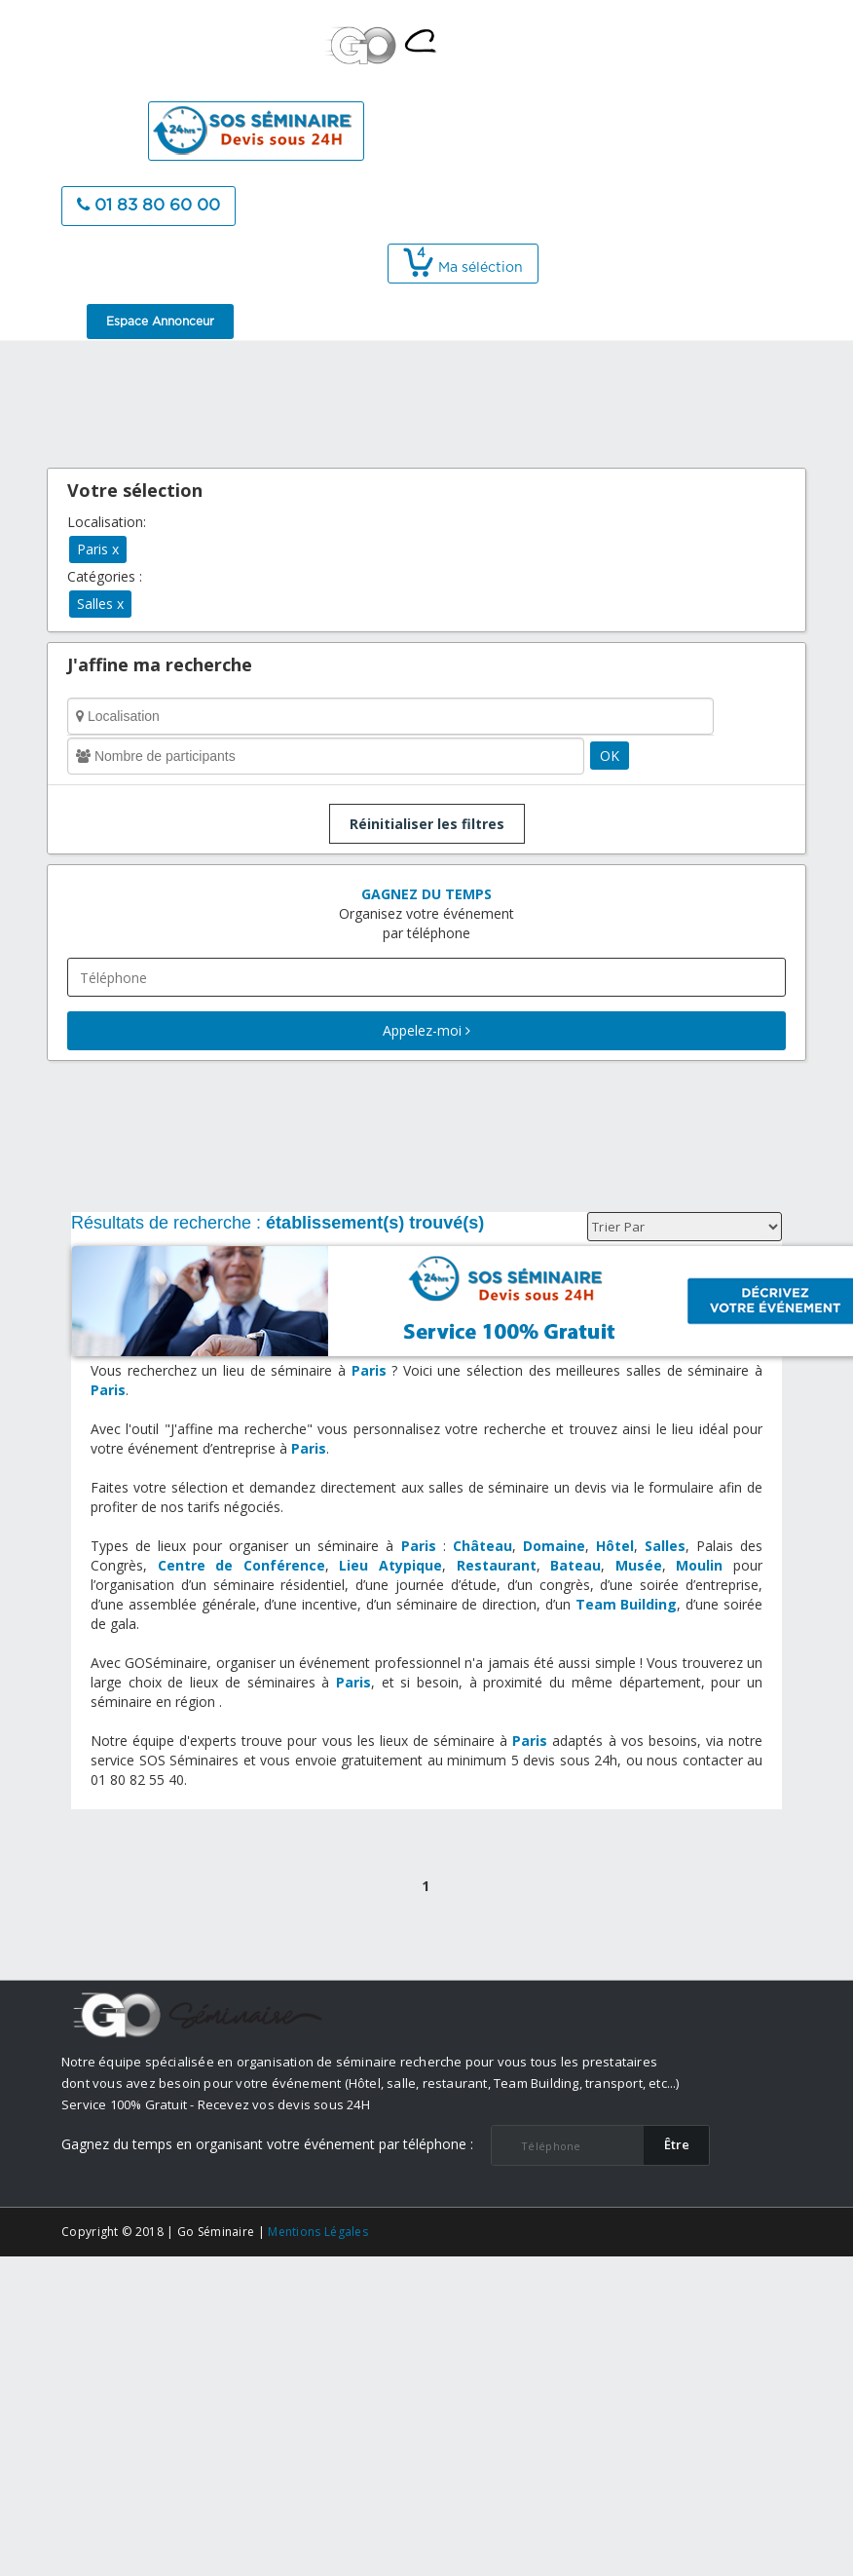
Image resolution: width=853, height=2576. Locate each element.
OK (609, 755)
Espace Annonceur (160, 321)
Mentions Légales (318, 2231)
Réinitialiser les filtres (427, 823)
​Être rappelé (676, 2150)
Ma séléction (463, 268)
